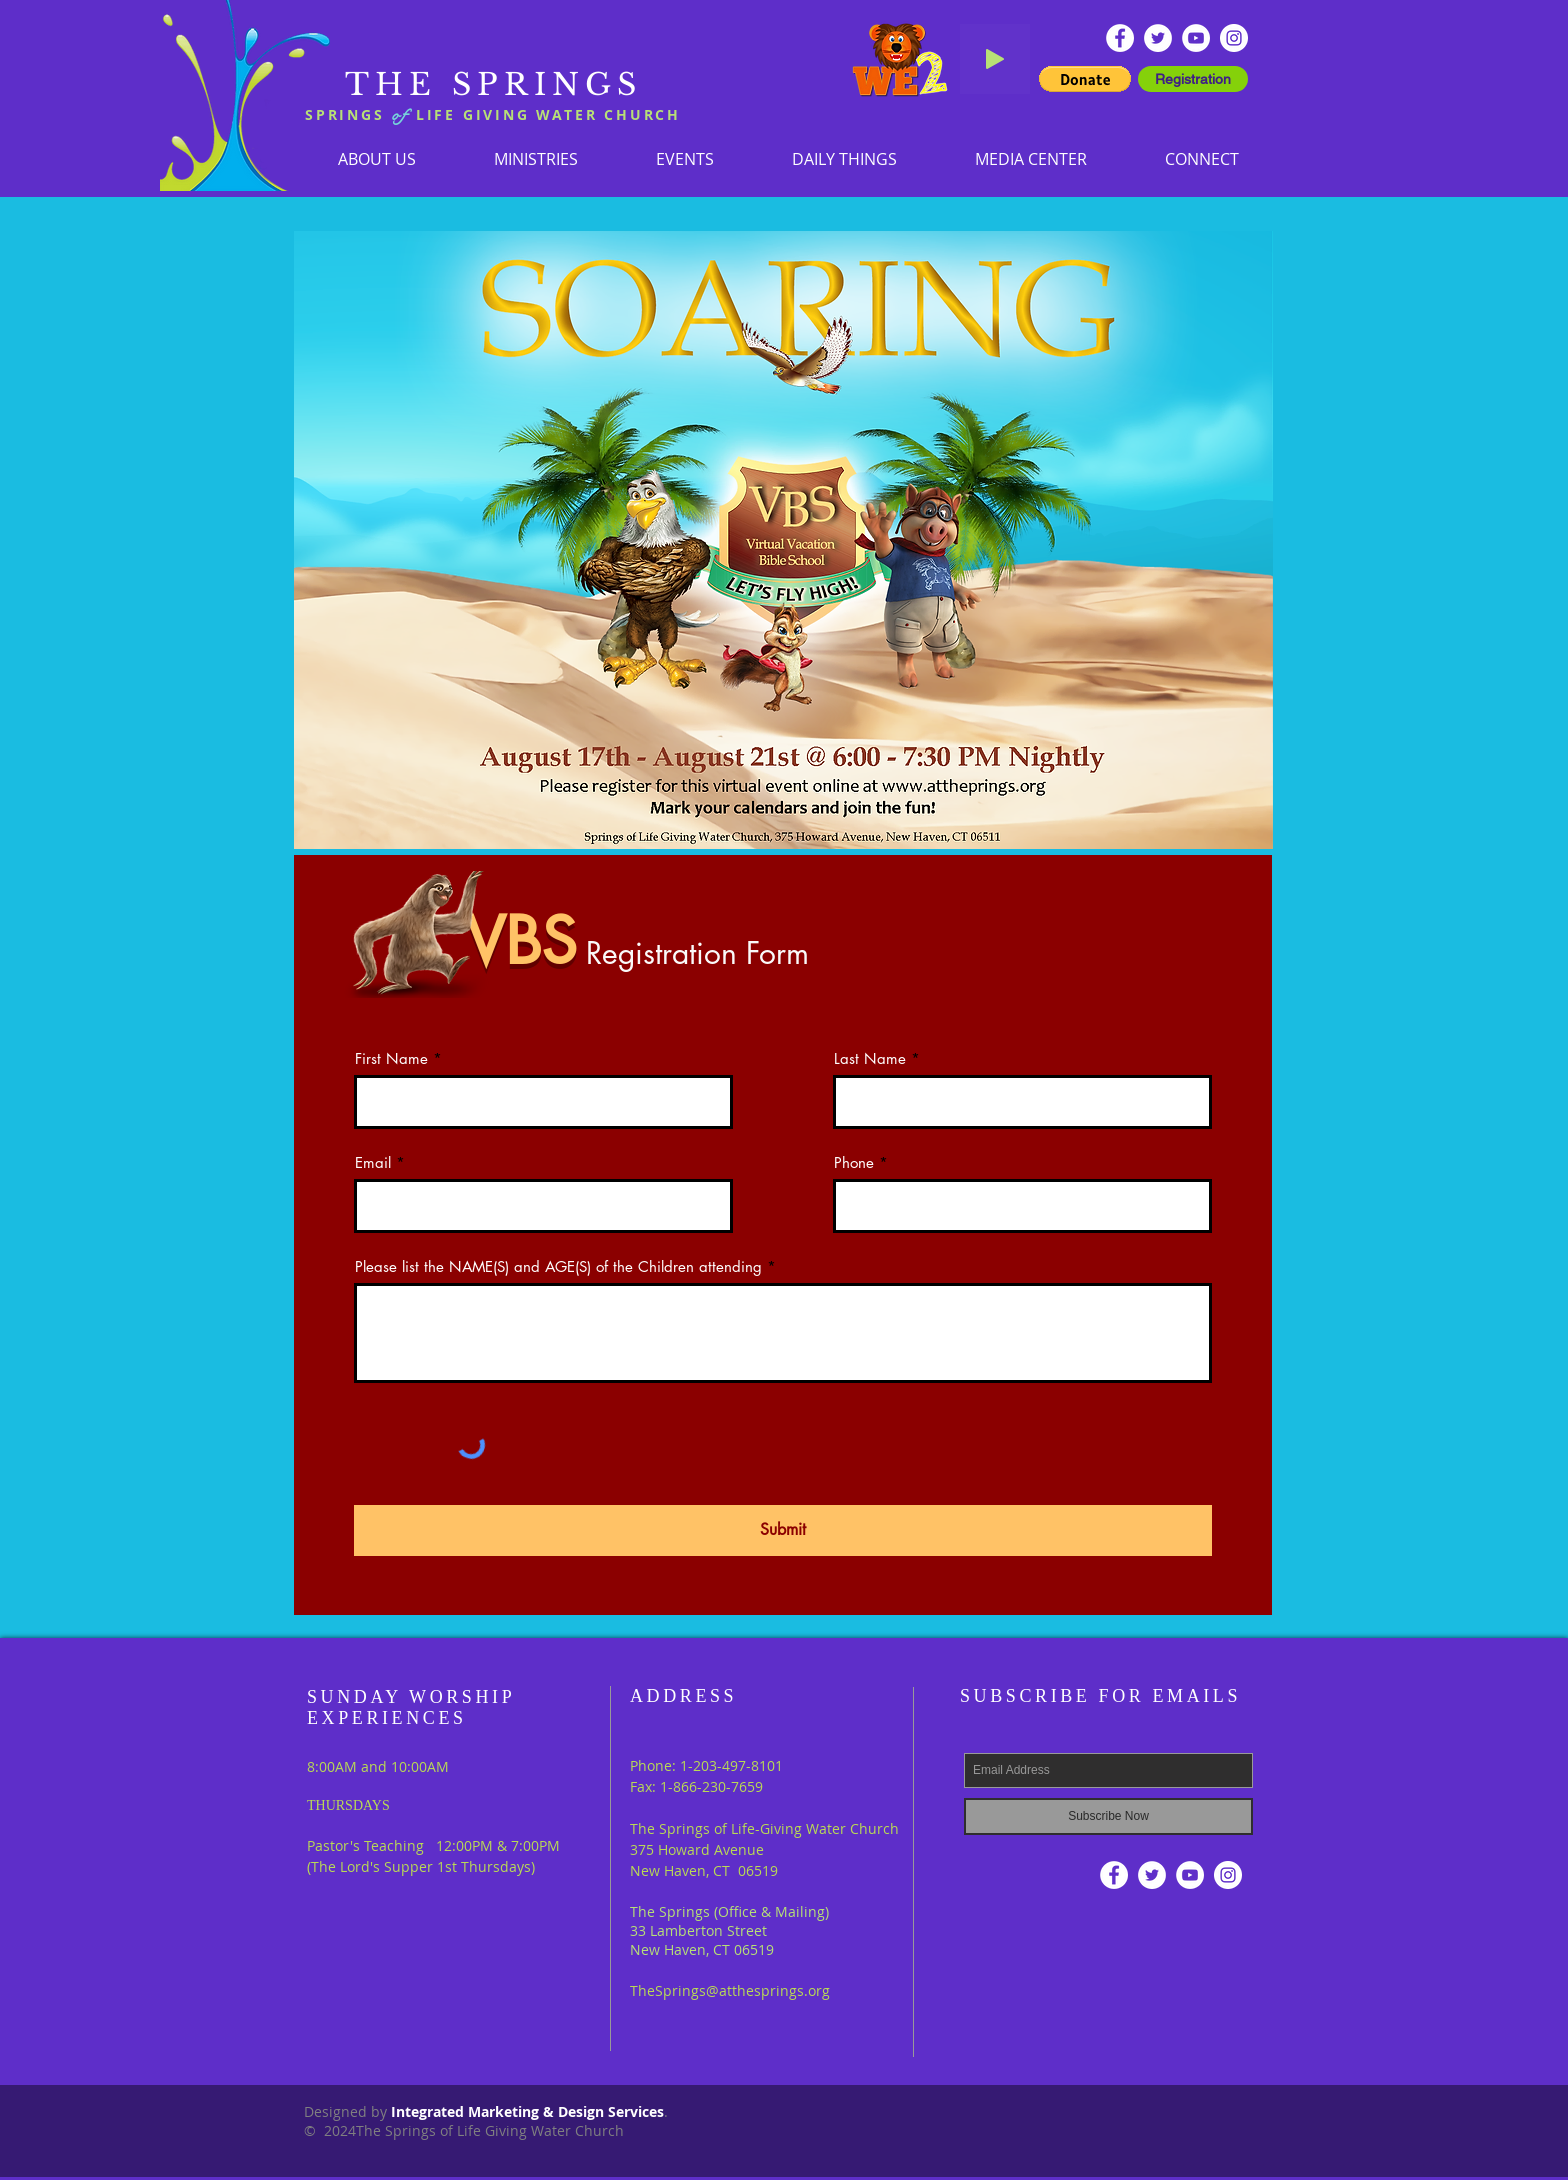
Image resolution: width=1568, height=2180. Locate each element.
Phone (854, 1162)
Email (373, 1162)
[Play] (995, 59)
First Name (391, 1058)
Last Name (870, 1058)
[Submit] (783, 1530)
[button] (536, 158)
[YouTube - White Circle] (1196, 38)
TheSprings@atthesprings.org (730, 1990)
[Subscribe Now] (1108, 1816)
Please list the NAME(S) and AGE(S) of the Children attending (558, 1266)
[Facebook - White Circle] (1120, 38)
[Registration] (1193, 79)
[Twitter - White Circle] (1158, 38)
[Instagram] (1234, 38)
